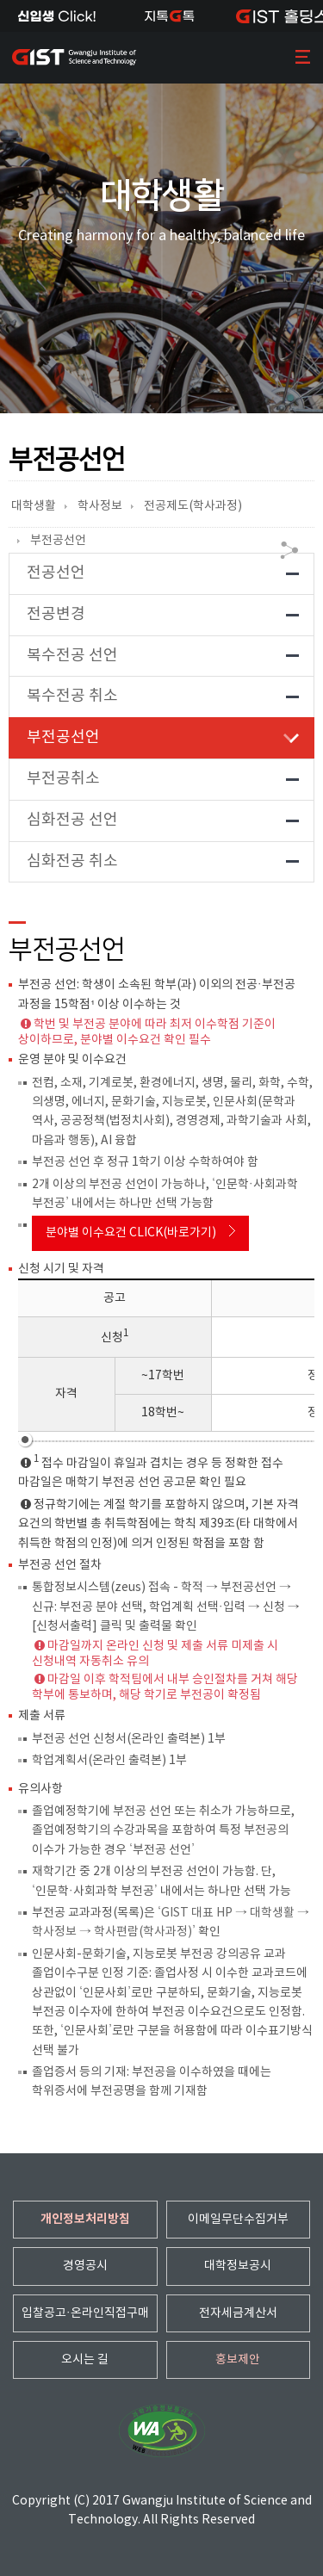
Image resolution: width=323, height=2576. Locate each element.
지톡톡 (169, 16)
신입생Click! (56, 16)
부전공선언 (58, 541)
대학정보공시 (237, 2266)
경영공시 (85, 2266)
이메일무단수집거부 (238, 2219)
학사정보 (100, 506)
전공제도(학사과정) (193, 506)
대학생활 (33, 506)
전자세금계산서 (238, 2313)
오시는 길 (85, 2360)
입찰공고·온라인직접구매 (85, 2313)
